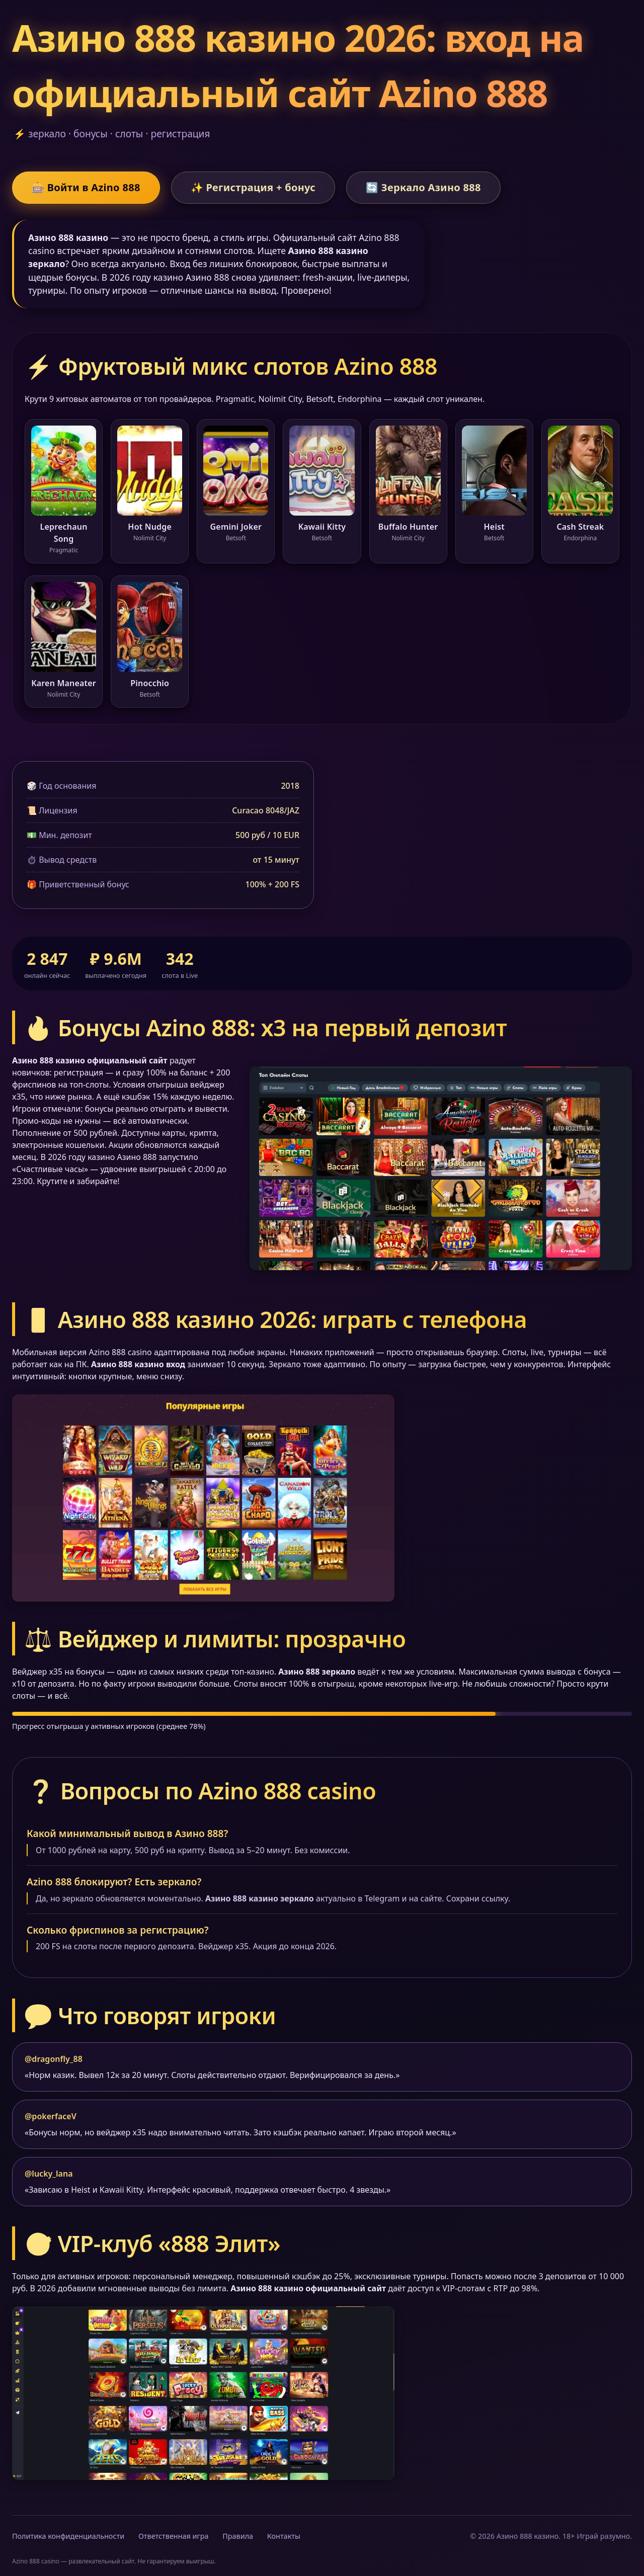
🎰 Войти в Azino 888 (86, 187)
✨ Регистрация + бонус (253, 187)
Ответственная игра (173, 2536)
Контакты (283, 2536)
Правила (237, 2536)
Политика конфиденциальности (68, 2536)
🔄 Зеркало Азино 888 (423, 187)
